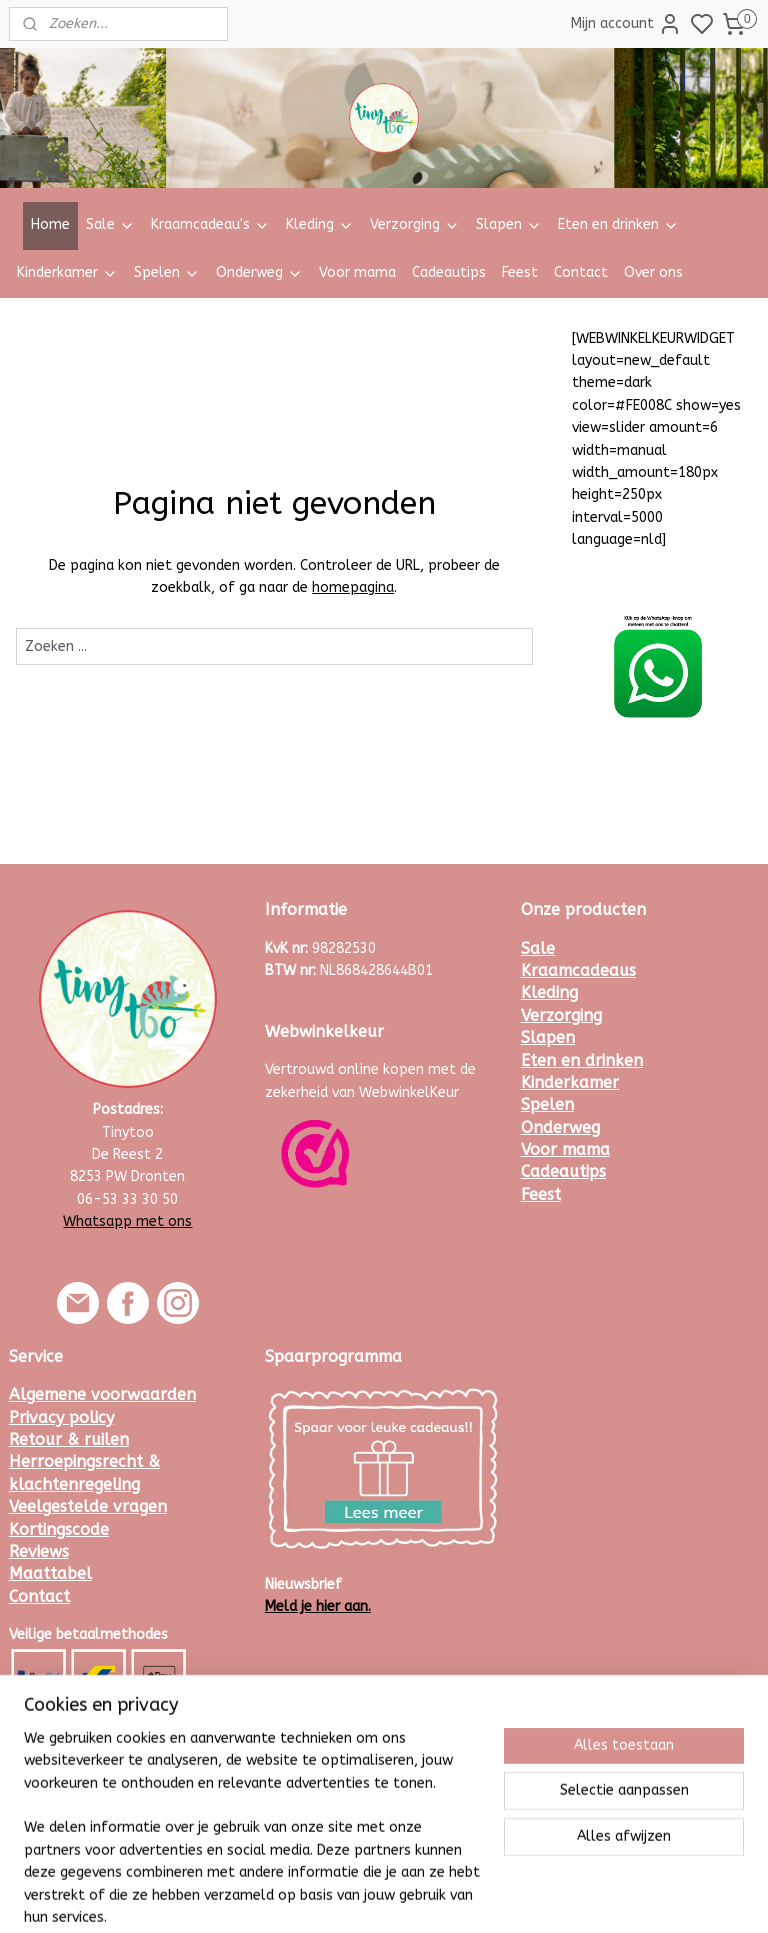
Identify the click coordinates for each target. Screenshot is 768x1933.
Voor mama (357, 272)
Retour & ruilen (69, 1439)
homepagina (353, 587)
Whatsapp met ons (127, 1221)
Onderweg (259, 272)
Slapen (509, 224)
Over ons (653, 272)
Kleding (320, 224)
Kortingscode (59, 1529)
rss (477, 1896)
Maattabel (50, 1573)
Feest (520, 272)
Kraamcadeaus (578, 970)
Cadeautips (449, 272)
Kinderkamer (67, 272)
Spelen (167, 272)
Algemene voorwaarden (102, 1394)
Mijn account (626, 24)
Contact (581, 272)
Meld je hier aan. (318, 1606)
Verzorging (415, 224)
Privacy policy (61, 1417)
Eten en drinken (618, 224)
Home (50, 224)
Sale (110, 224)
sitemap (438, 1896)
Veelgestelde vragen (88, 1506)
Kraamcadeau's (210, 224)
